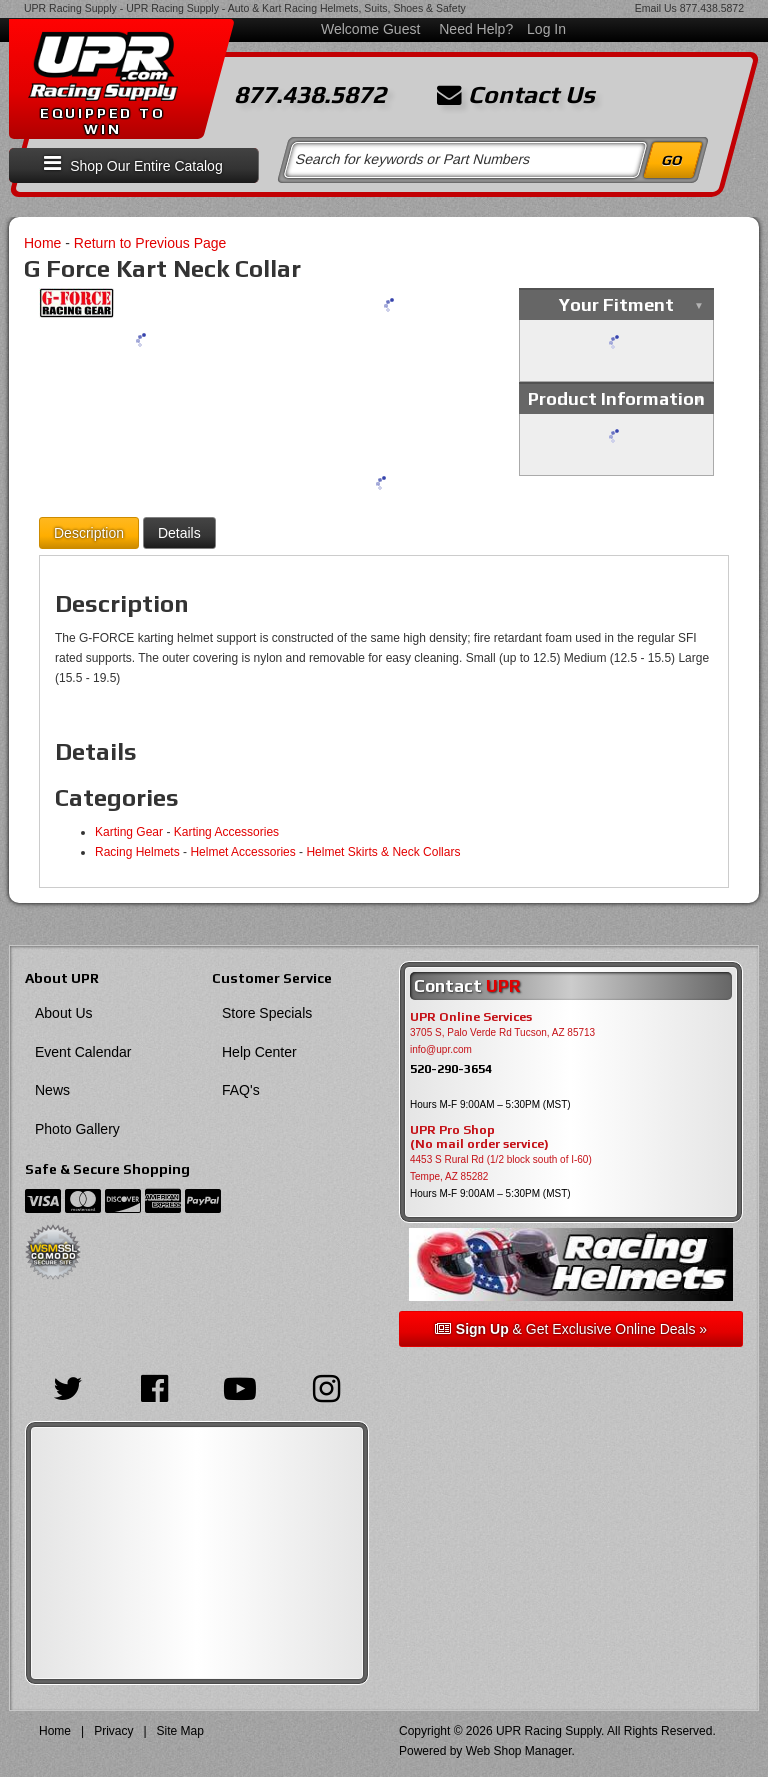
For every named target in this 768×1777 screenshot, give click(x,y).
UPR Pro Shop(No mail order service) (479, 1137)
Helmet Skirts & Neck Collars (383, 852)
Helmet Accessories (242, 852)
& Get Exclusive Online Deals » (571, 1329)
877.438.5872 (712, 8)
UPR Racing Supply (70, 8)
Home (42, 243)
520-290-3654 (451, 1068)
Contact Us (516, 95)
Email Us (656, 8)
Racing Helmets (137, 852)
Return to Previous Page (150, 243)
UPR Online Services (471, 1017)
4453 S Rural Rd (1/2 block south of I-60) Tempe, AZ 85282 (501, 1168)
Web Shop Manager (519, 1751)
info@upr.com (441, 1049)
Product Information (616, 398)
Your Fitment (616, 304)
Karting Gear (129, 832)
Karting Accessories (226, 832)
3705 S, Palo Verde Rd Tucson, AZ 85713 (502, 1032)
